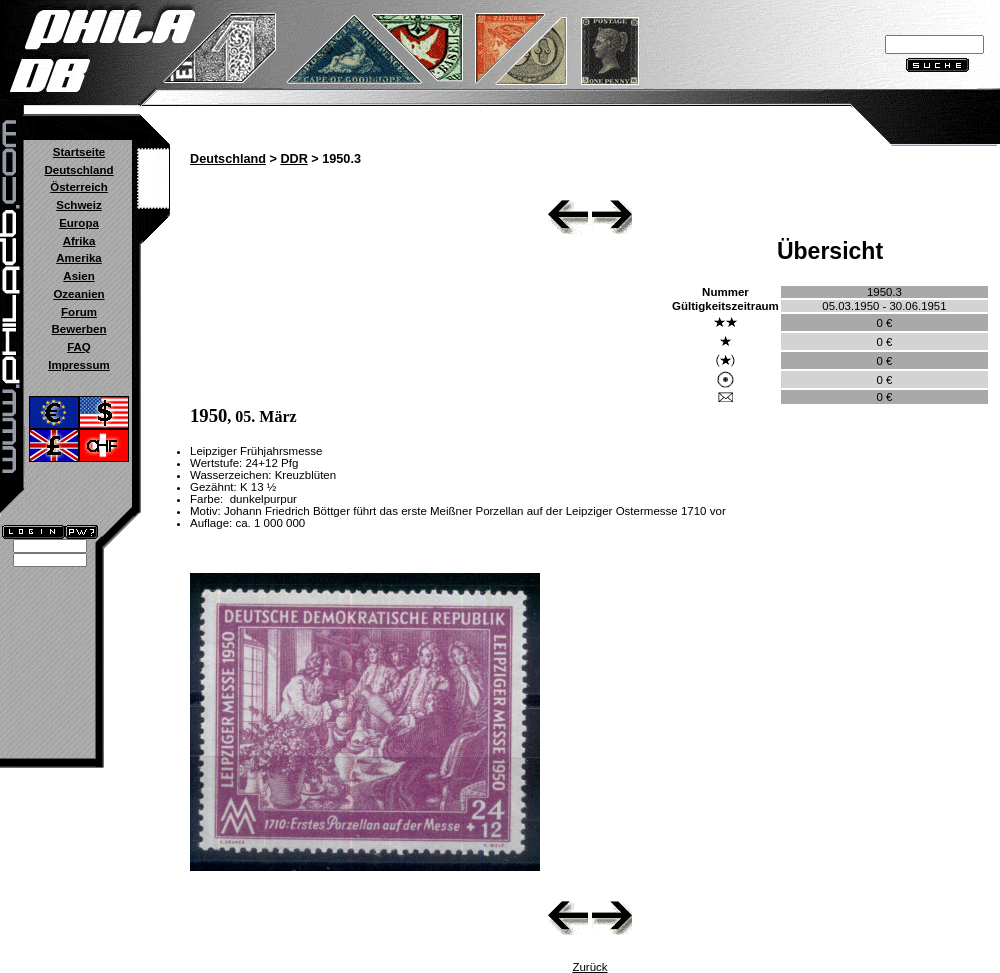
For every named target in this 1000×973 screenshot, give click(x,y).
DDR (293, 159)
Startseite (79, 152)
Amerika (78, 258)
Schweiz (78, 205)
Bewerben (78, 329)
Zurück (589, 967)
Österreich (79, 187)
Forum (79, 312)
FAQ (79, 347)
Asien (78, 276)
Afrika (79, 241)
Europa (79, 223)
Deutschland (78, 170)
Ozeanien (78, 294)
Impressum (78, 365)
